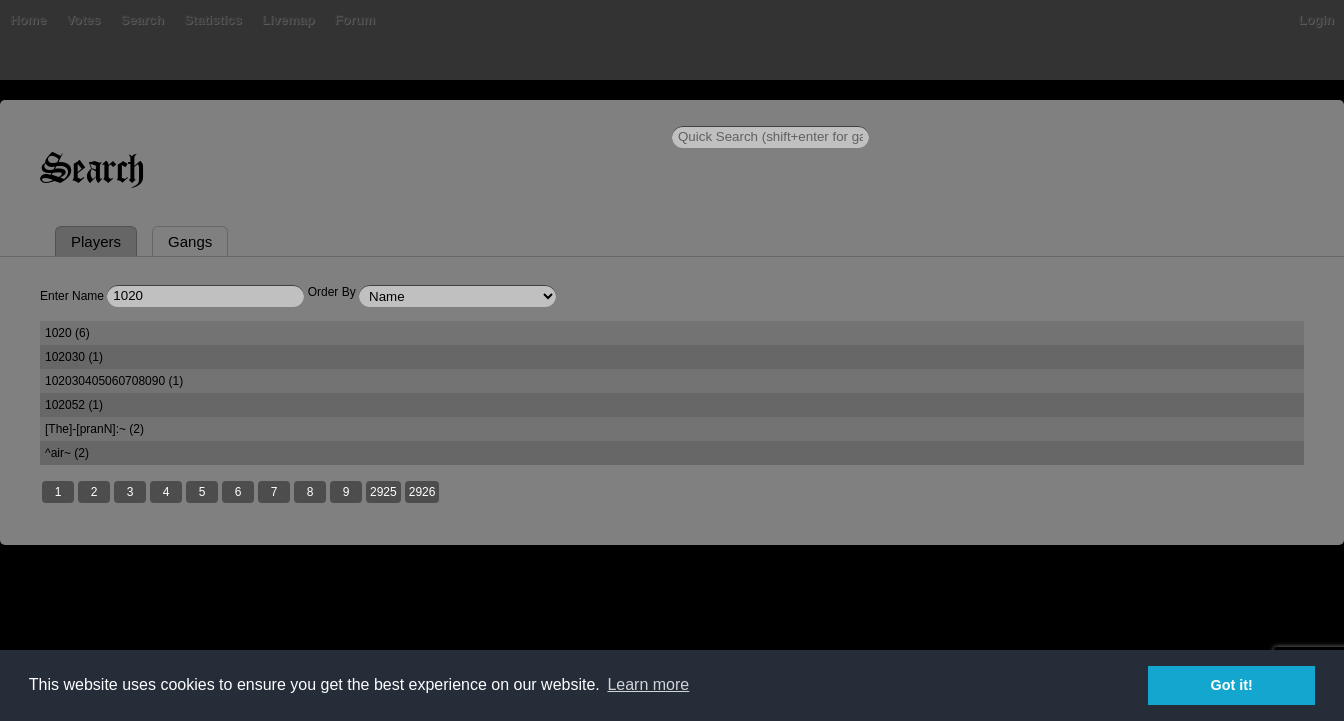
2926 (422, 492)
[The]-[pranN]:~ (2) (94, 429)
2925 (383, 492)
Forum (355, 19)
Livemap (288, 19)
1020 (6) (67, 333)
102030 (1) (74, 357)
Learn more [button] (648, 684)
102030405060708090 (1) (114, 381)
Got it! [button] (1232, 685)
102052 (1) (74, 405)
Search (142, 19)
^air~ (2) (67, 453)
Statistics (213, 19)
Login (1316, 19)
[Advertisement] (672, 630)
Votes (83, 19)
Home (28, 19)
